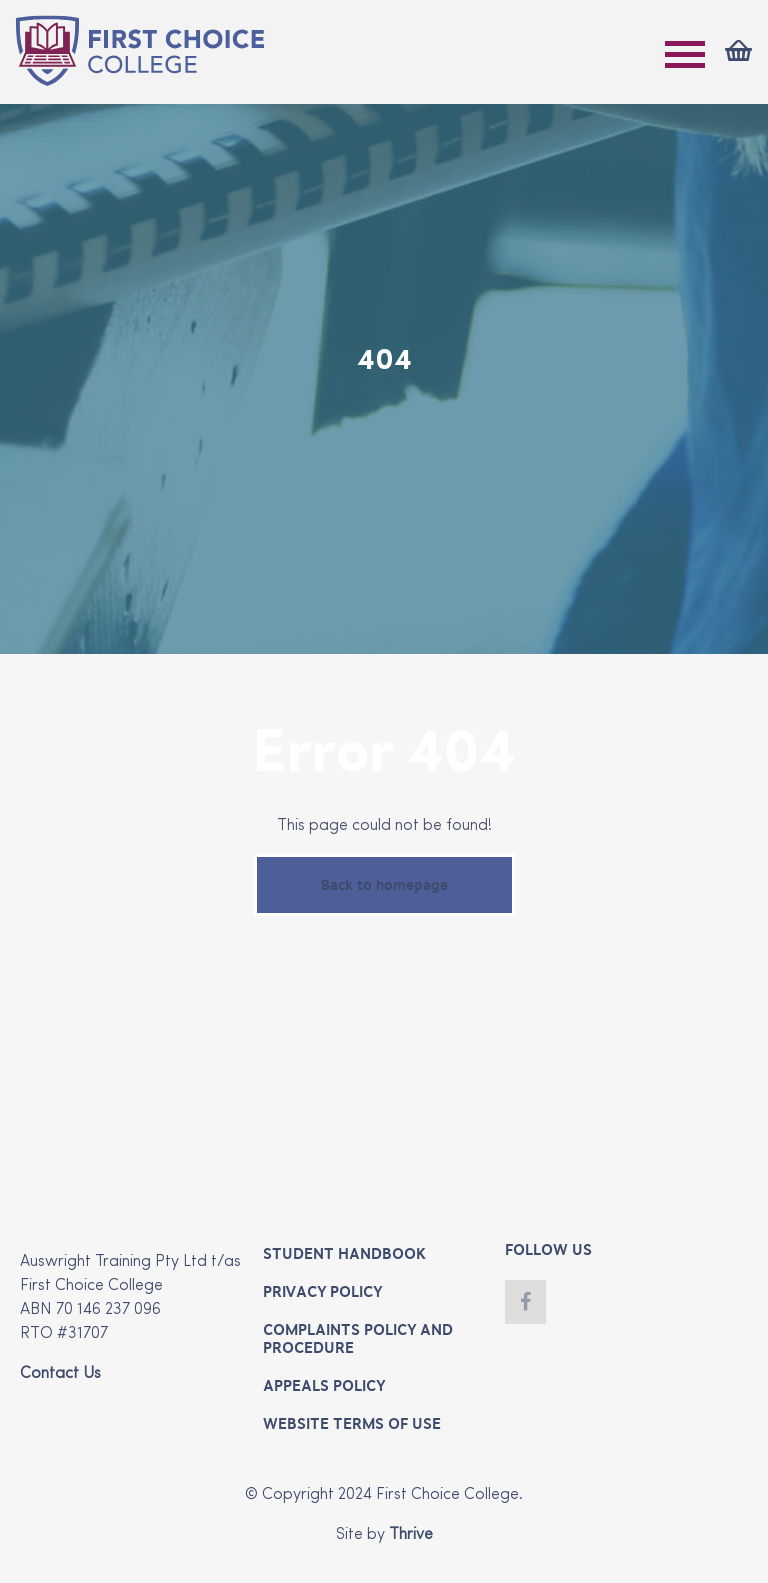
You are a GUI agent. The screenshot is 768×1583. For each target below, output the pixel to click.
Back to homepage (384, 885)
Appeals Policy (324, 1386)
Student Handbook (344, 1254)
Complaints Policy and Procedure (358, 1339)
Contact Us (60, 1374)
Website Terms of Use (352, 1424)
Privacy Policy (322, 1292)
